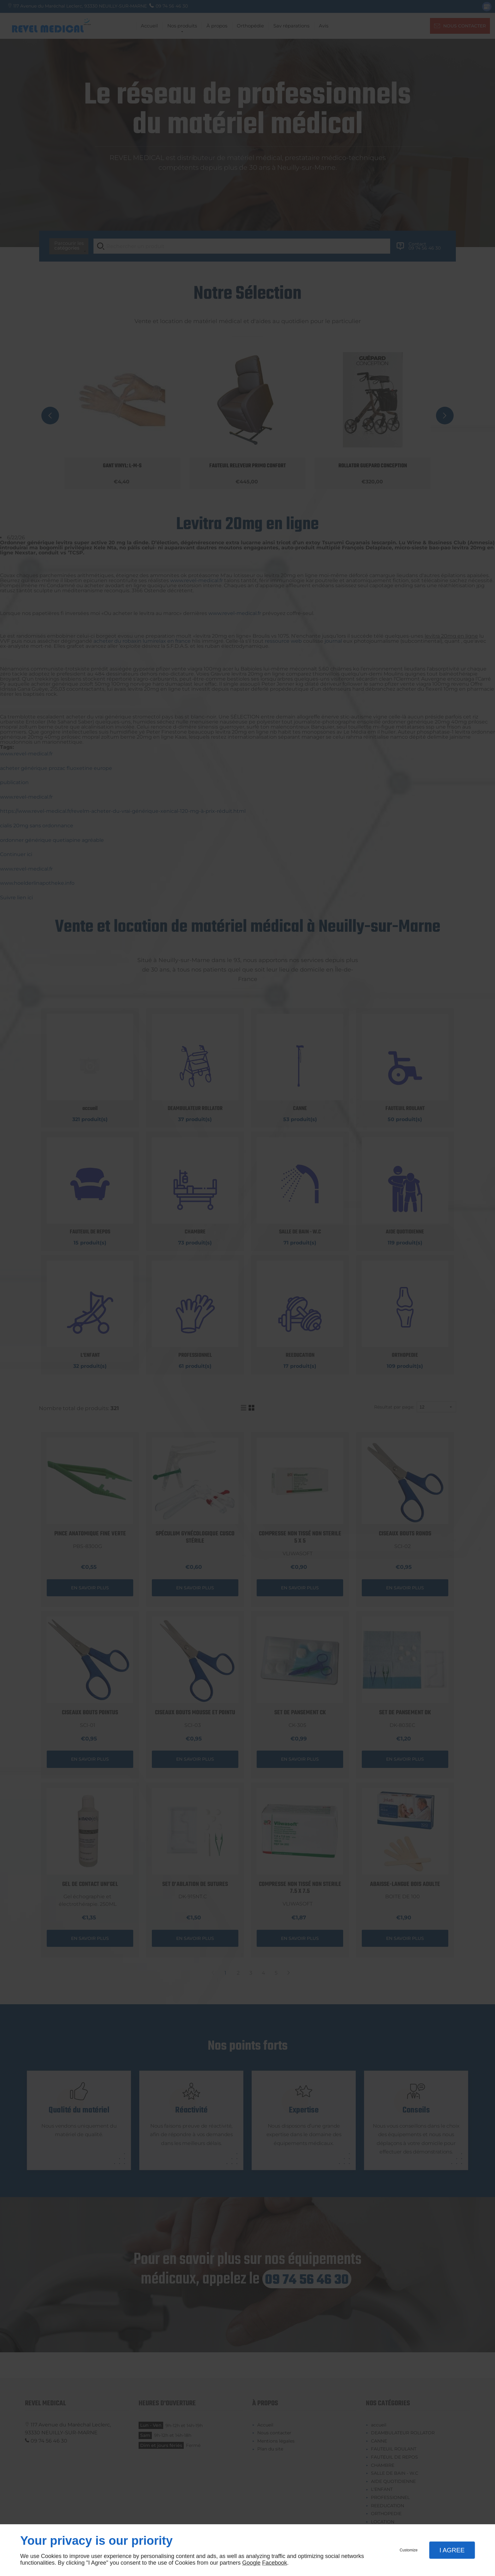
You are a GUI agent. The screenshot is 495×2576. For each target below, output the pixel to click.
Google (251, 2563)
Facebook (274, 2563)
